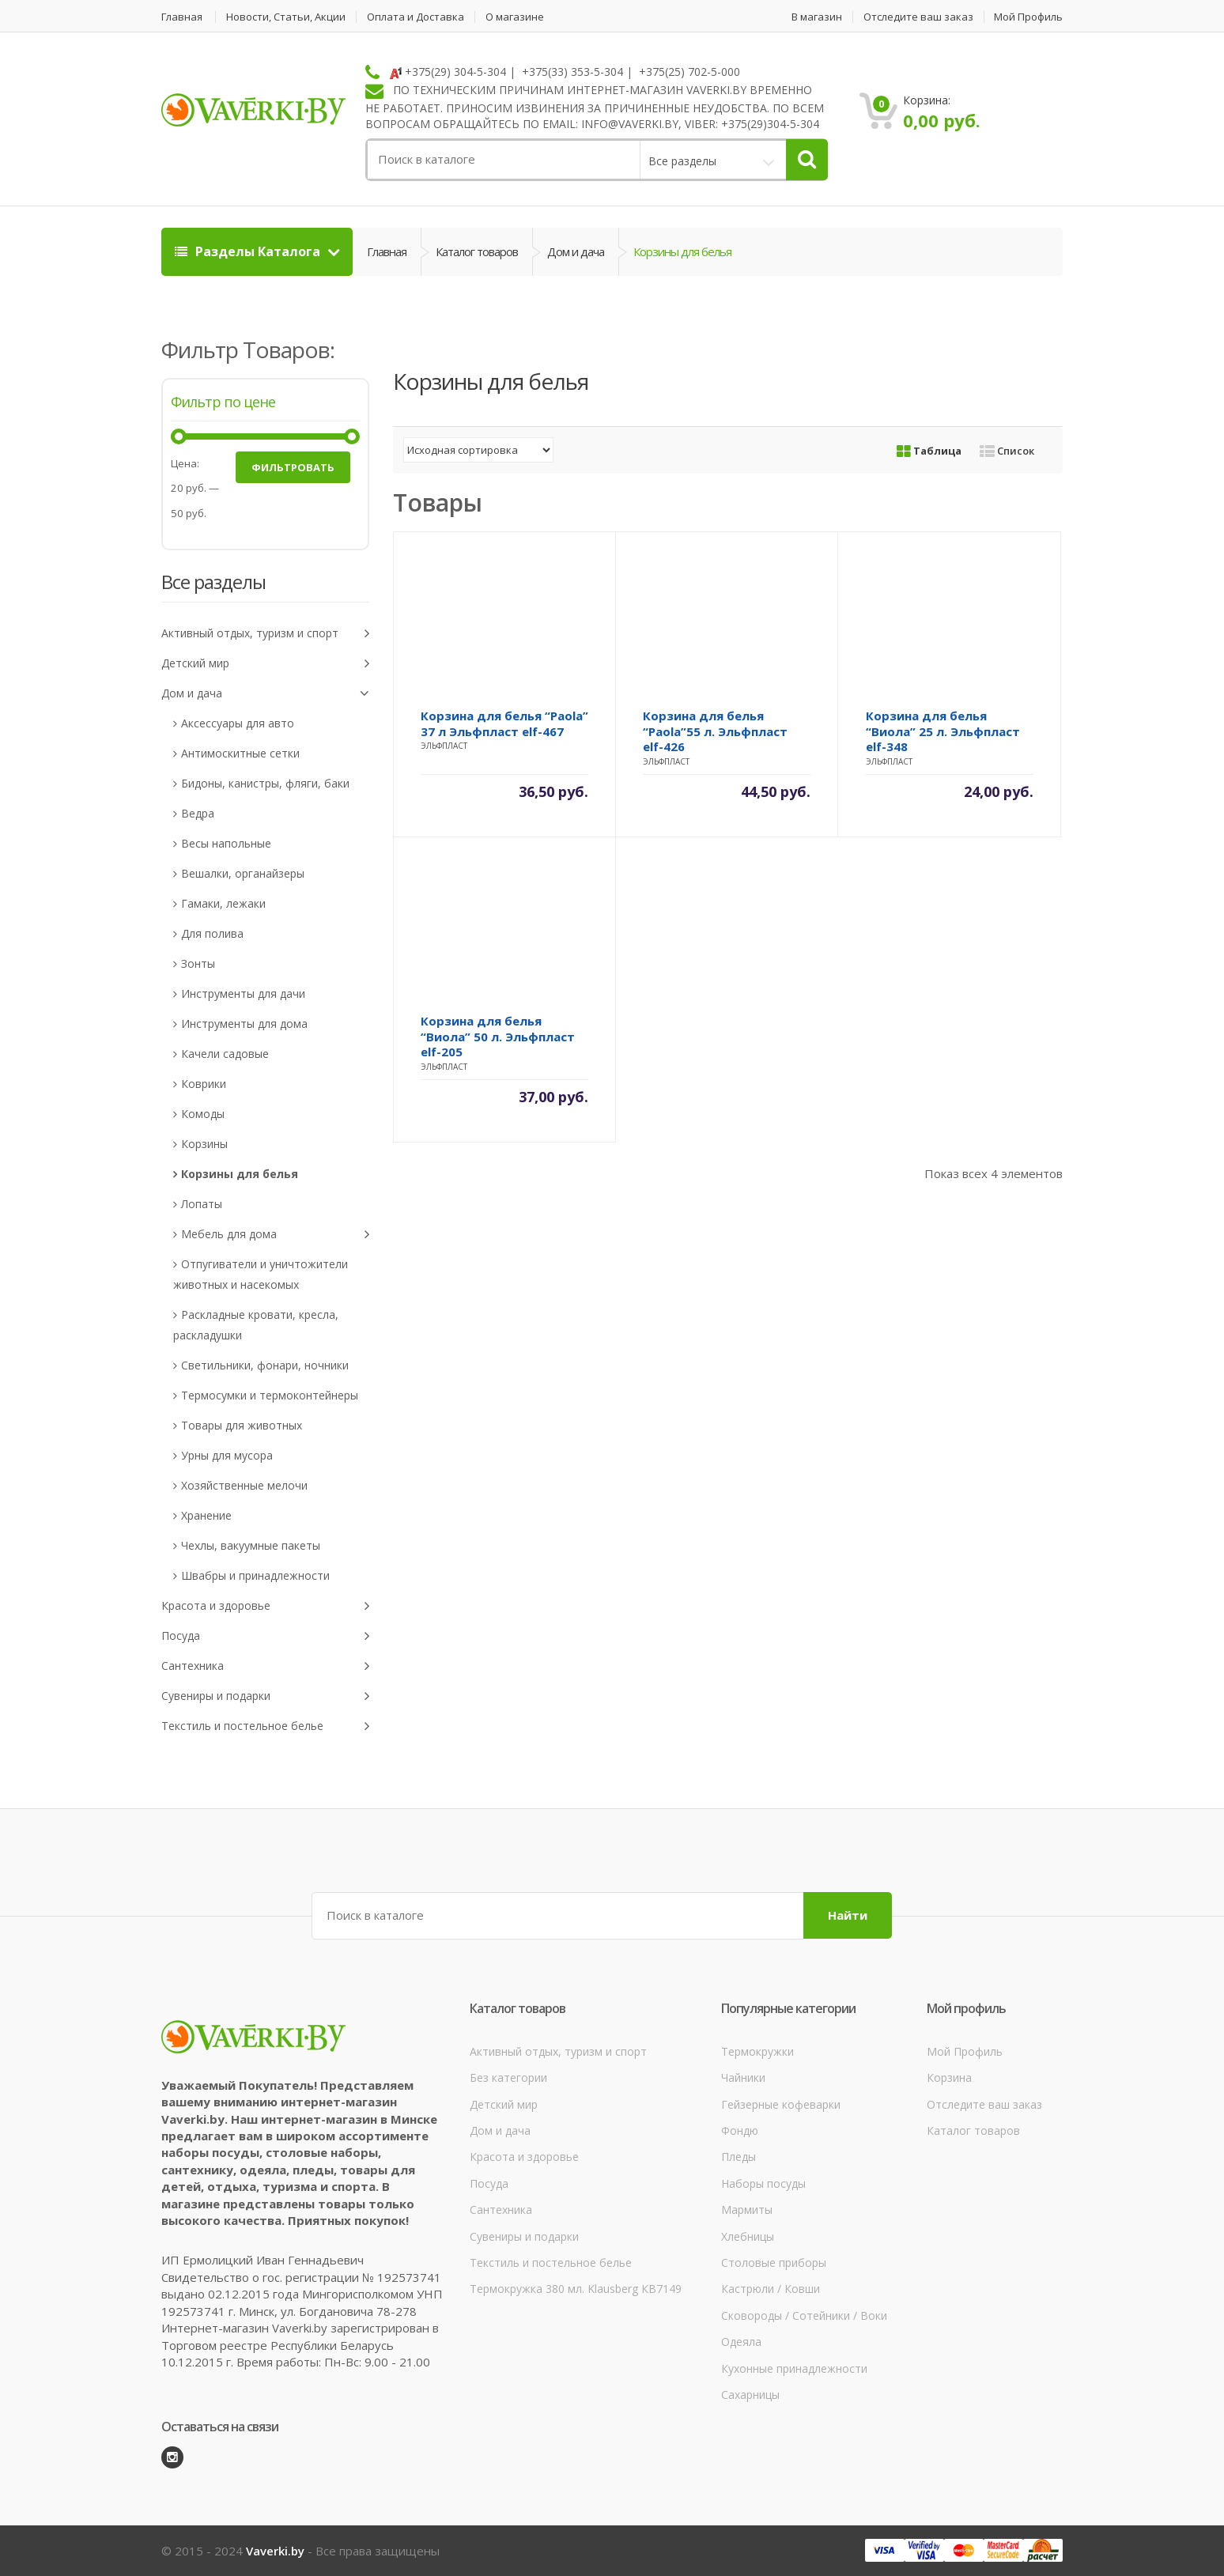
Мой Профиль (1028, 17)
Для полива (212, 933)
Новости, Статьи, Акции (286, 17)
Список (1007, 451)
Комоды (203, 1113)
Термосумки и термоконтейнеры (269, 1395)
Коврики (203, 1083)
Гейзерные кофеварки (781, 2104)
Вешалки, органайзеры (242, 873)
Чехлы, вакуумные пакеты (250, 1545)
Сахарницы (750, 2394)
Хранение (206, 1515)
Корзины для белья (239, 1173)
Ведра (197, 813)
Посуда (265, 1636)
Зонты (198, 963)
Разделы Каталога (249, 251)
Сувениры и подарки (265, 1696)
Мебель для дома (275, 1234)
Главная (181, 17)
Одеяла (741, 2341)
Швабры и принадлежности (255, 1575)
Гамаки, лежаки (223, 903)
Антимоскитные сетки (240, 753)
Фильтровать (292, 467)
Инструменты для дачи (243, 993)
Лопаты (201, 1203)
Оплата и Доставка (415, 17)
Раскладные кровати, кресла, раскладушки (255, 1325)
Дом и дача (575, 251)
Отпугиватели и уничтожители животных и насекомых (260, 1274)
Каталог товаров (477, 251)
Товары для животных (241, 1425)
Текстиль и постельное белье (265, 1726)
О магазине (514, 17)
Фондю (739, 2130)
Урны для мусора (227, 1455)
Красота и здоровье (265, 1606)
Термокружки (757, 2051)
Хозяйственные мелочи (244, 1485)
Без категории (508, 2077)
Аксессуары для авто (237, 723)
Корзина (949, 2077)
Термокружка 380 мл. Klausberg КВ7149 (576, 2288)
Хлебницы (747, 2236)
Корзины (204, 1143)
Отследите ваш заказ (918, 17)
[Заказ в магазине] (478, 450)
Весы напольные (226, 843)
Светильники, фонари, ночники (265, 1365)
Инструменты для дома (244, 1023)
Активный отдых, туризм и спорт (265, 633)
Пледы (738, 2156)
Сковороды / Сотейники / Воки (804, 2315)
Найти (847, 1915)
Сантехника (265, 1666)
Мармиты (747, 2209)
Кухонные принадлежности (794, 2368)
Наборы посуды (763, 2183)
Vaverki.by (275, 2551)
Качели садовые (225, 1053)
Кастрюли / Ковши (770, 2288)
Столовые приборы (773, 2262)
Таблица (929, 451)
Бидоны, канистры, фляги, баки (265, 783)
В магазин (816, 17)
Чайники (743, 2077)
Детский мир (265, 663)
